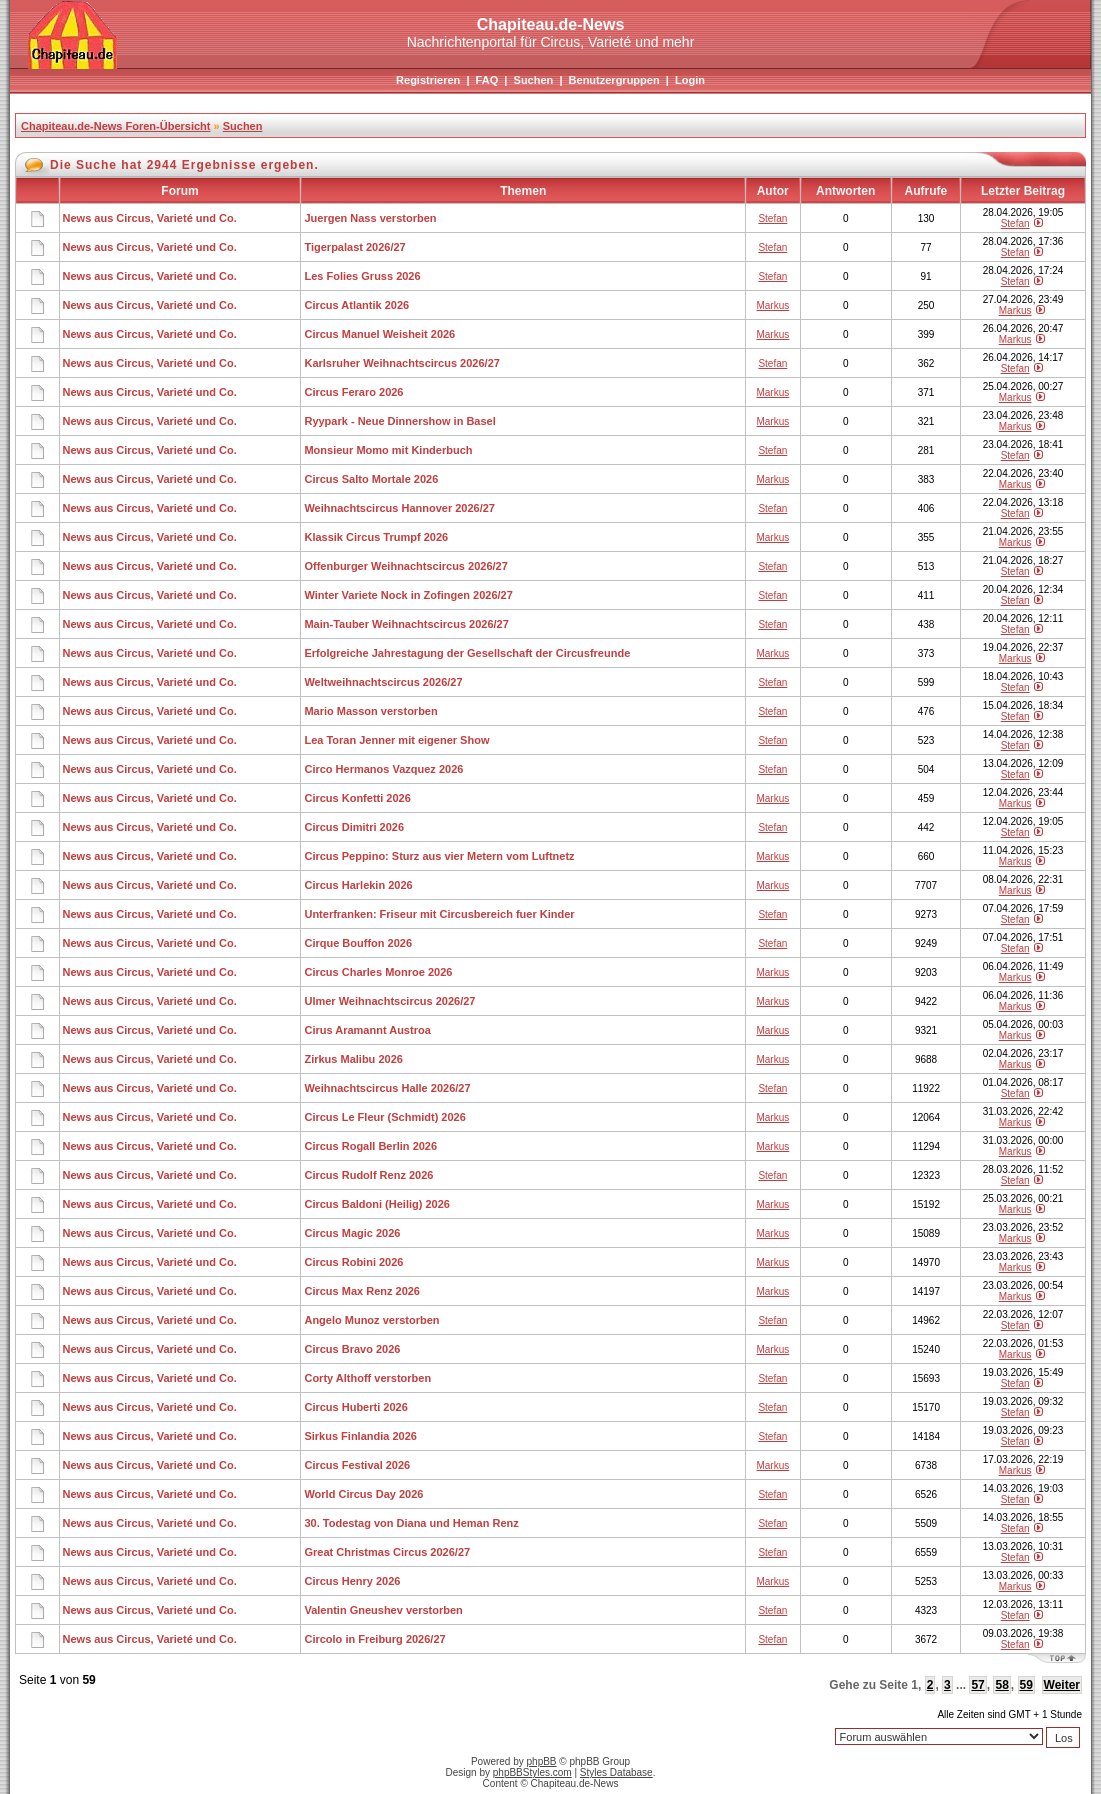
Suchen (534, 80)
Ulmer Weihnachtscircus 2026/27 (389, 1001)
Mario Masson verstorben (370, 711)
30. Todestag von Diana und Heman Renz (411, 1523)
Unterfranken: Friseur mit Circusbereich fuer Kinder (439, 914)
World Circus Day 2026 (363, 1494)
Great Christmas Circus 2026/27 (387, 1552)
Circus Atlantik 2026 (356, 305)
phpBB (542, 1761)
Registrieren (428, 80)
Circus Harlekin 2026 (358, 885)
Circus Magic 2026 (352, 1233)
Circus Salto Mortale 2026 (371, 479)
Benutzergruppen (614, 80)
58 (1001, 1685)
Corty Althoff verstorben (367, 1378)
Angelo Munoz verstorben (371, 1320)
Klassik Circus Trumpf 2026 (376, 537)
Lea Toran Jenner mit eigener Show (396, 740)
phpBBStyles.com (532, 1772)
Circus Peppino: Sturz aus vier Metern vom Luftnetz (439, 856)
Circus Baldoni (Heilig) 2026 (376, 1204)
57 (977, 1685)
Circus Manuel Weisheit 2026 (379, 334)
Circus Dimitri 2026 (354, 827)
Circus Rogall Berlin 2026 (370, 1146)
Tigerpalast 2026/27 (354, 247)
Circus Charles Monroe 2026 (378, 972)
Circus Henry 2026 (352, 1581)
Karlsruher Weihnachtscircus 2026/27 (401, 363)
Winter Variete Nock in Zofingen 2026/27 (408, 595)
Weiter (1062, 1685)
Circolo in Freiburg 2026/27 (374, 1639)
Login (690, 80)
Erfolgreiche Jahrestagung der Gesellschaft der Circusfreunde (467, 653)
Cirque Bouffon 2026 (358, 943)
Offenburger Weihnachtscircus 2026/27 (405, 566)
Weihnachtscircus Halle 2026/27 (387, 1088)
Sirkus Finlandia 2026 (360, 1436)
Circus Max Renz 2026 (362, 1291)
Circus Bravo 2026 (352, 1349)
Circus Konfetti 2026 (357, 798)
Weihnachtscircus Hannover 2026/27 (399, 508)
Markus (772, 305)
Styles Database (616, 1772)
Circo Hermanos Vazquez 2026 (383, 769)
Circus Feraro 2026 (353, 392)
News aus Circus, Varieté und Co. (150, 218)
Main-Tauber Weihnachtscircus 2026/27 (406, 624)
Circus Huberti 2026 (355, 1407)
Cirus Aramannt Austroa (367, 1030)
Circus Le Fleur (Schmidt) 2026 (384, 1117)
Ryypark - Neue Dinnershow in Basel (399, 421)
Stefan (772, 218)
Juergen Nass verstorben (370, 218)
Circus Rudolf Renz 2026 (368, 1175)
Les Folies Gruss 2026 (362, 276)
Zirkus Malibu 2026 (353, 1059)
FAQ (487, 80)
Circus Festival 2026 (357, 1465)
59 (1026, 1685)
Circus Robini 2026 (353, 1262)
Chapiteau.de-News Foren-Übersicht (115, 126)
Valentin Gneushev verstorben (383, 1610)
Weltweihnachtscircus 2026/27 (383, 682)
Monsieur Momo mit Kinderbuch (388, 450)
